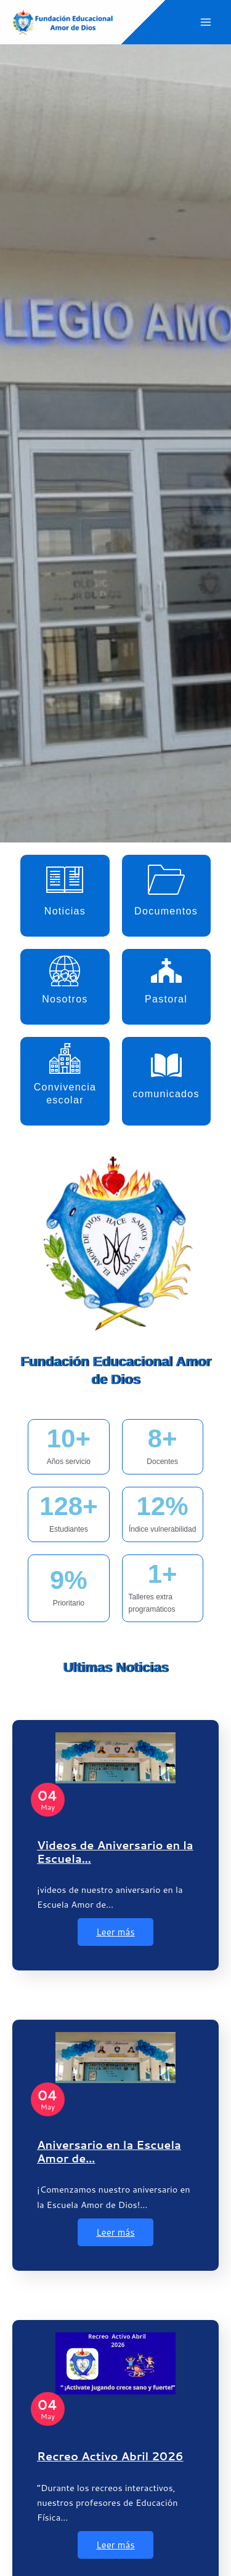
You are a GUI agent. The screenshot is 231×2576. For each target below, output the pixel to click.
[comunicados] (166, 1065)
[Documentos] (166, 879)
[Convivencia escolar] (64, 1058)
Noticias (65, 911)
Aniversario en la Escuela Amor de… (109, 2151)
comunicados (166, 1094)
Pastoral (166, 999)
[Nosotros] (64, 970)
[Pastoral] (166, 970)
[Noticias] (64, 879)
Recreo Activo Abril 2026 (110, 2456)
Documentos (166, 911)
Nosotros (64, 999)
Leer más (115, 1932)
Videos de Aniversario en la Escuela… (115, 1851)
